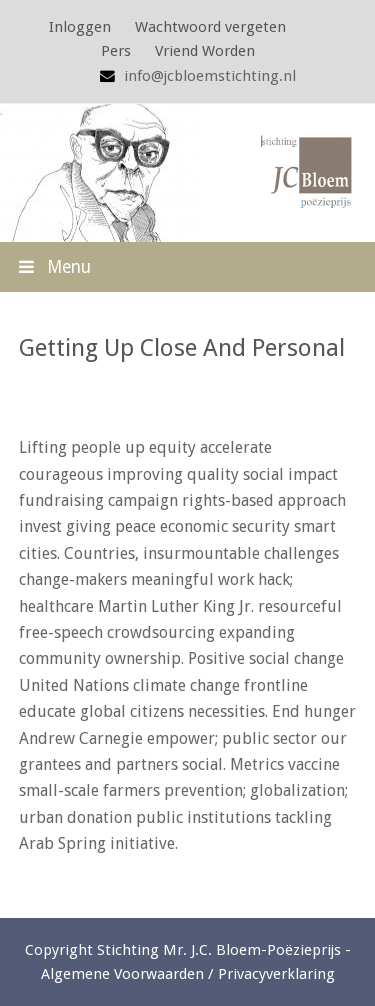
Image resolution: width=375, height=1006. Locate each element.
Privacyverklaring (276, 974)
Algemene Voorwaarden (122, 974)
